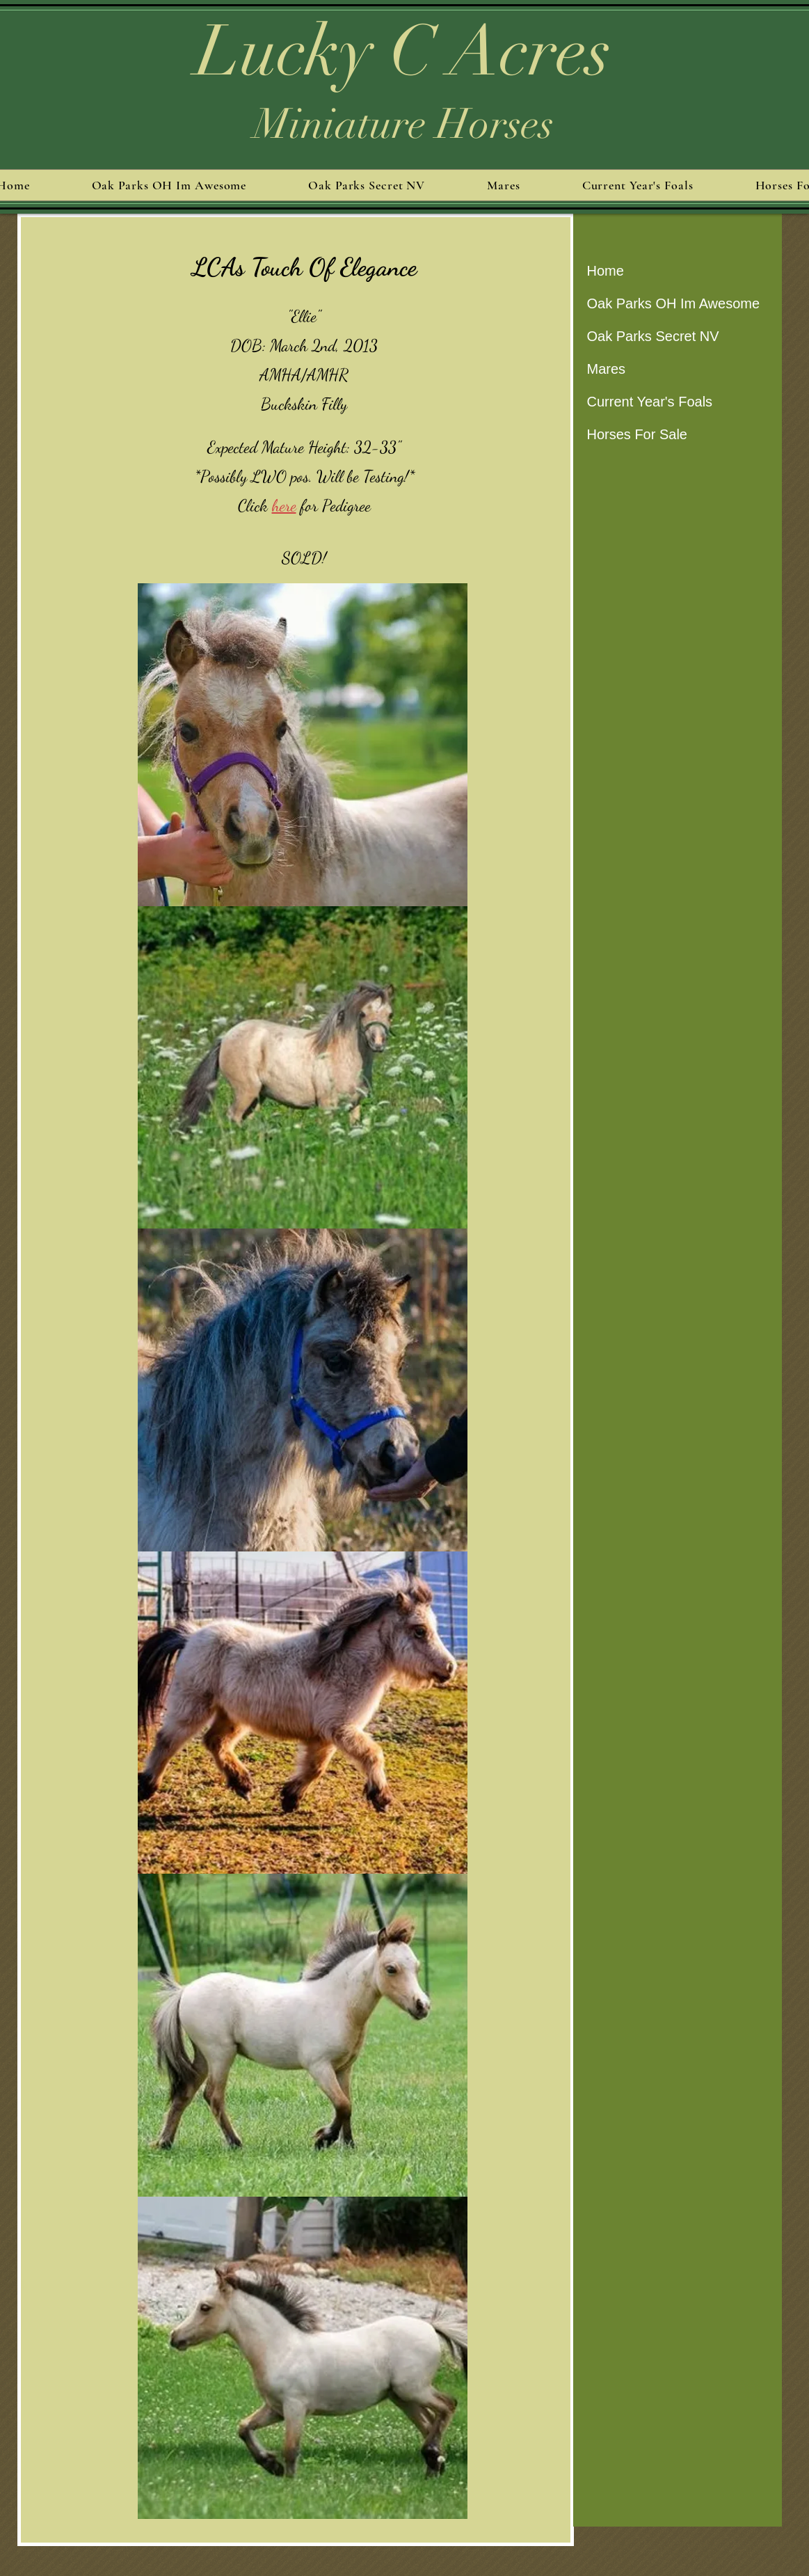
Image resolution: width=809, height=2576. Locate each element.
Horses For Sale (637, 434)
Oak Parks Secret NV (653, 336)
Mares (606, 369)
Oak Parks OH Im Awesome (673, 303)
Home (605, 270)
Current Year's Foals (650, 401)
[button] (302, 744)
